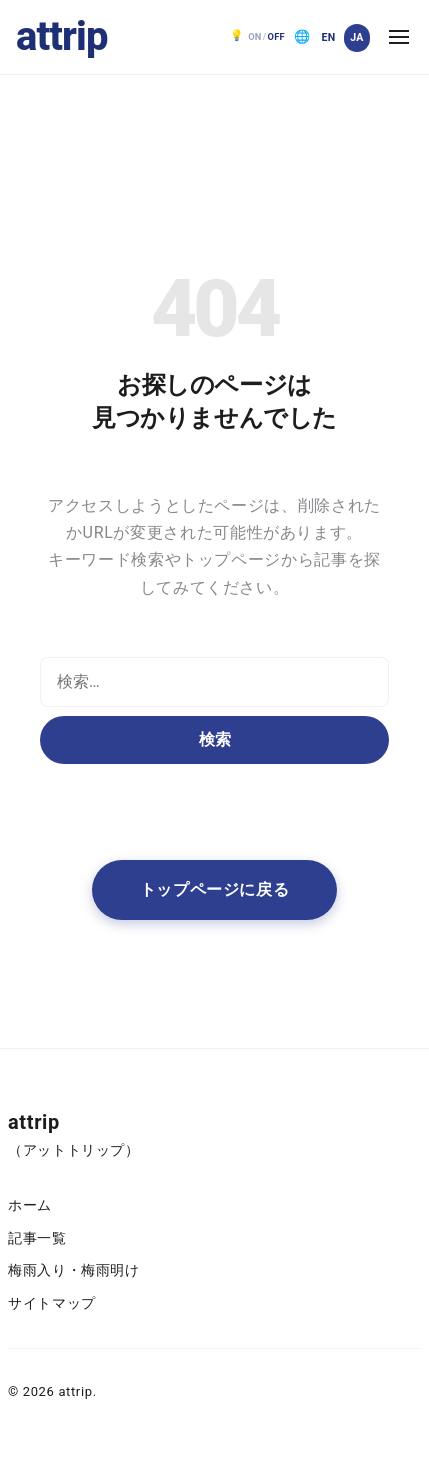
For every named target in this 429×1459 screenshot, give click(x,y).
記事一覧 (37, 1238)
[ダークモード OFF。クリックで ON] (258, 37)
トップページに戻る (215, 889)
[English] (328, 38)
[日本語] (357, 38)
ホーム (30, 1205)
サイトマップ (52, 1303)
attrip (62, 36)
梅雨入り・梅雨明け (74, 1270)
